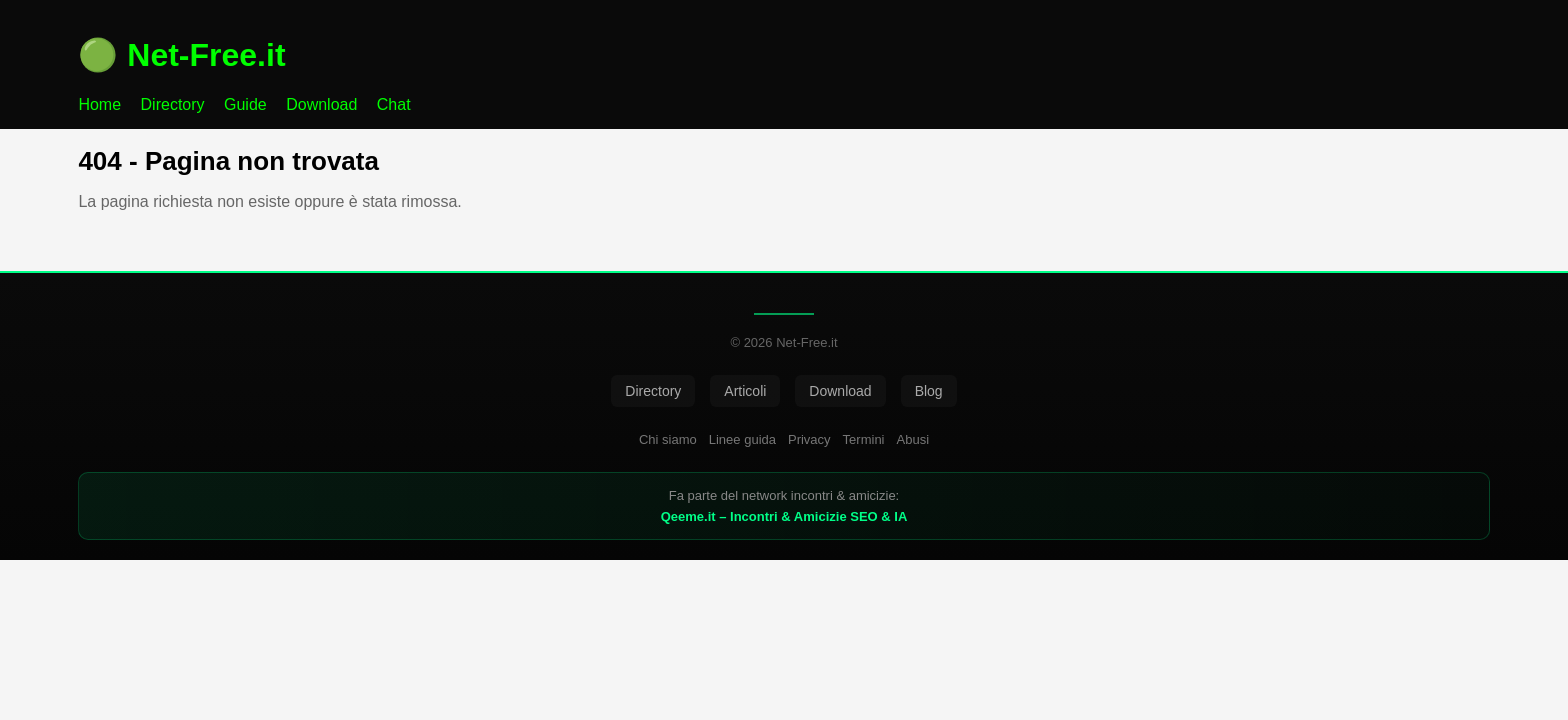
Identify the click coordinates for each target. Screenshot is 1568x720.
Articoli (745, 391)
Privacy (809, 439)
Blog (929, 391)
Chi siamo (668, 439)
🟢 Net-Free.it (181, 55)
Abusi (913, 439)
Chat (394, 104)
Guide (245, 104)
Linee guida (742, 439)
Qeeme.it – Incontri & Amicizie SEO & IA (784, 516)
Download (321, 104)
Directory (173, 104)
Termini (864, 439)
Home (99, 104)
